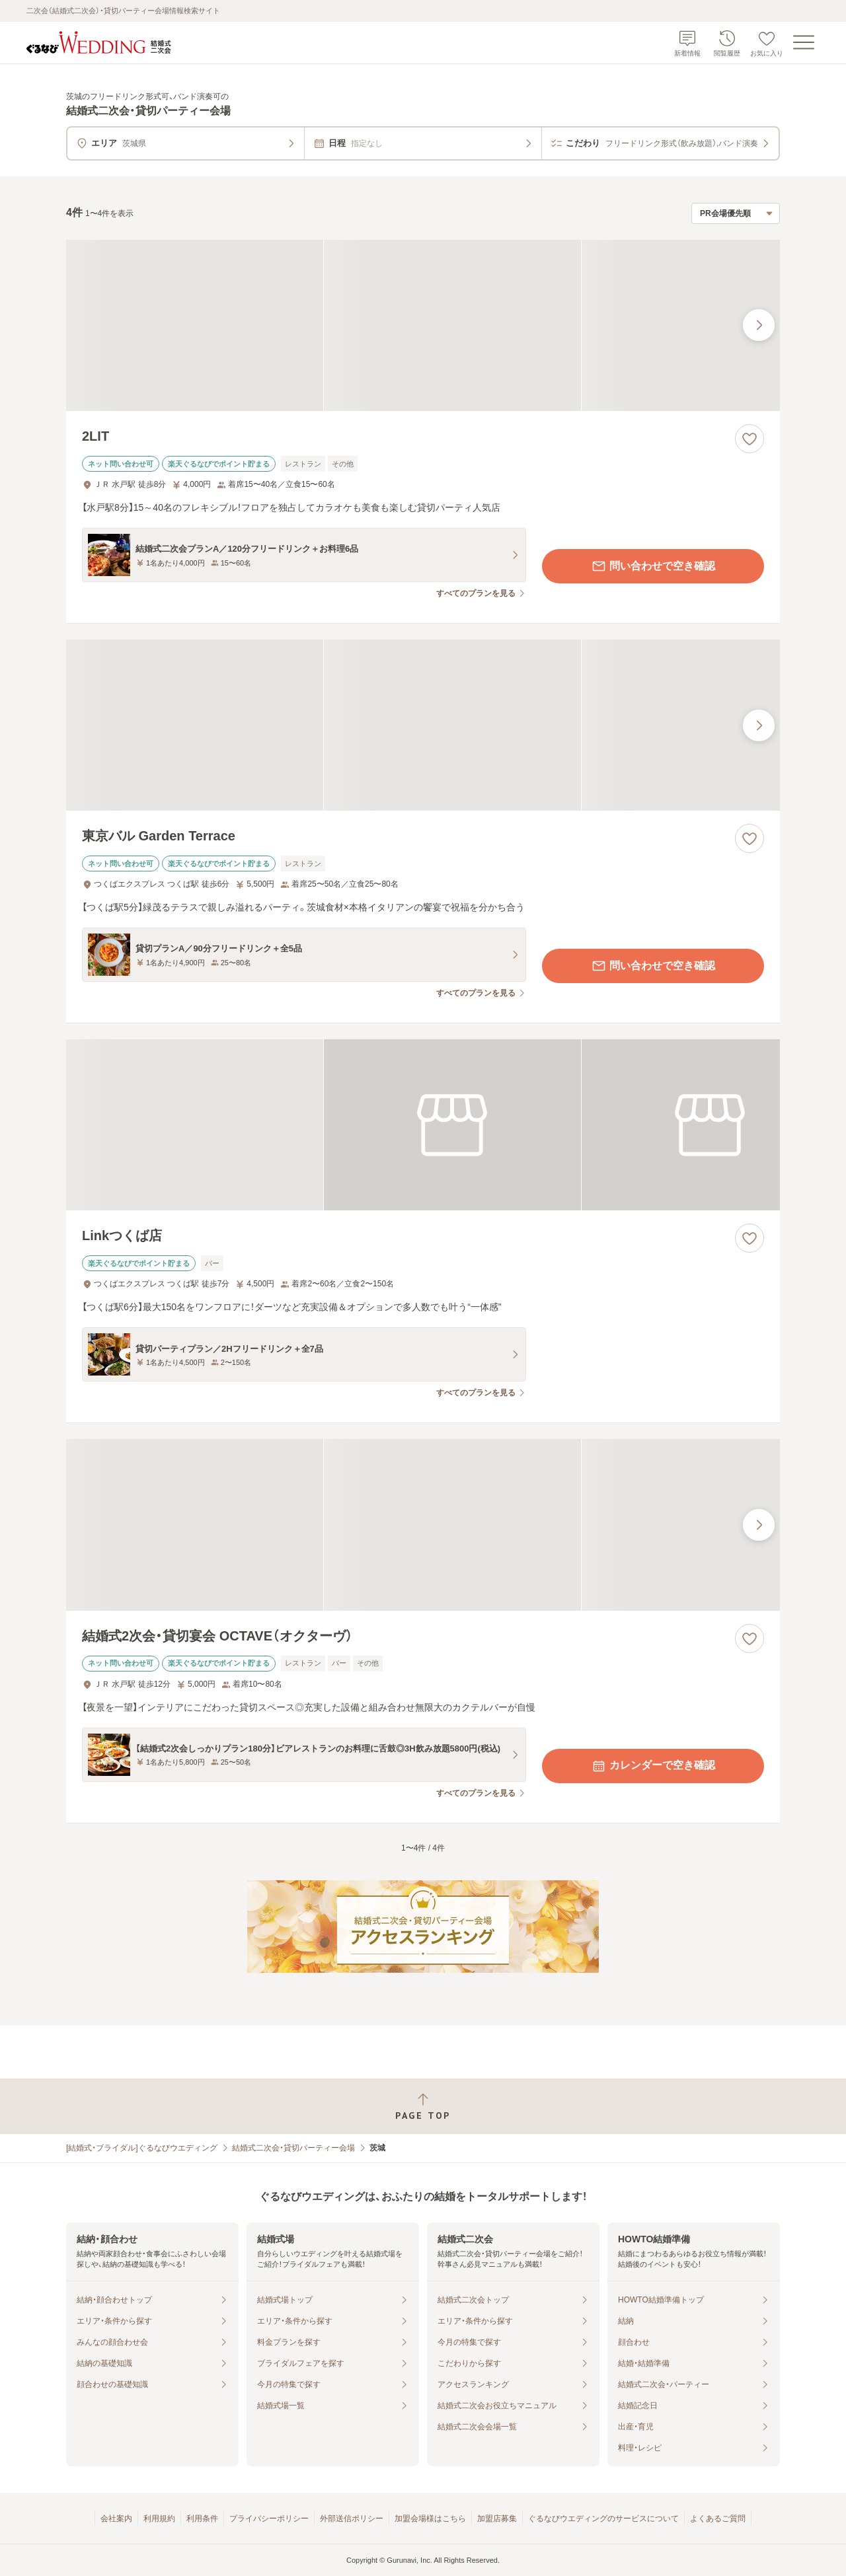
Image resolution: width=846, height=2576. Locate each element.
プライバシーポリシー (269, 2518)
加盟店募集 (497, 2518)
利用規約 (159, 2518)
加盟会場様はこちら (430, 2518)
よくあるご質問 (718, 2518)
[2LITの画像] (423, 325)
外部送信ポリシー (351, 2518)
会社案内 (116, 2518)
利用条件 (202, 2518)
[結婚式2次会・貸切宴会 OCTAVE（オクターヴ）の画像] (423, 1524)
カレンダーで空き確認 (653, 1766)
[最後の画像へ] (759, 325)
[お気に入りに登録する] (749, 438)
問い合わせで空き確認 (653, 566)
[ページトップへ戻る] (423, 2107)
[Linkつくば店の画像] (423, 1124)
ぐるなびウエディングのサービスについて (603, 2518)
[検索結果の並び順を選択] (735, 213)
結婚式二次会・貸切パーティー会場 (293, 2148)
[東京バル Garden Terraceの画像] (423, 725)
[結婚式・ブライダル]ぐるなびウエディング (141, 2148)
